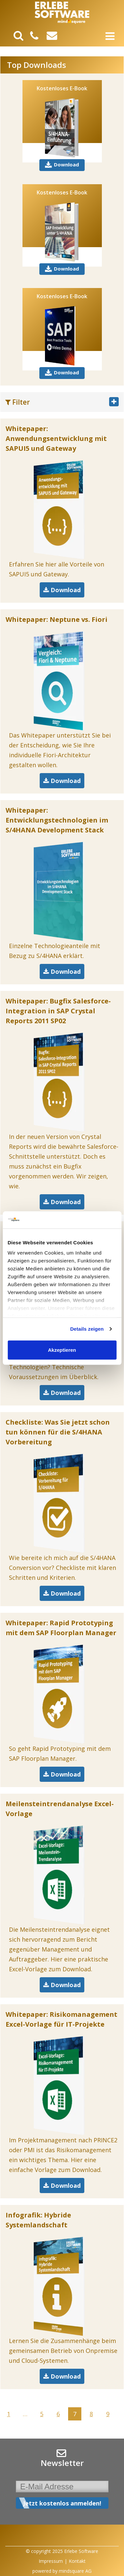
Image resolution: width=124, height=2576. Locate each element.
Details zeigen (86, 1329)
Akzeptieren (62, 1350)
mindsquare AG (75, 2571)
